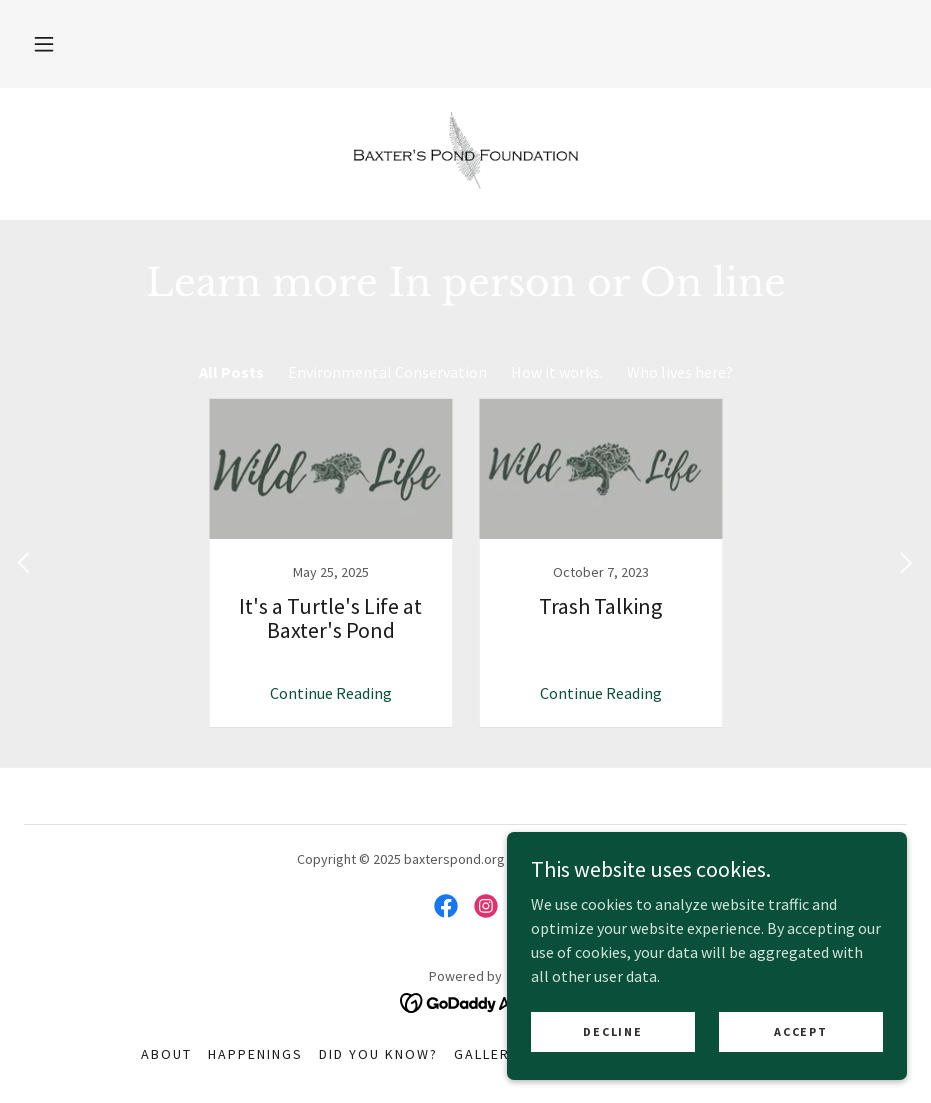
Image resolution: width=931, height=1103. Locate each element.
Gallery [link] (486, 1054)
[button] (44, 44)
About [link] (166, 1054)
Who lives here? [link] (680, 372)
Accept (800, 1031)
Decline (612, 1031)
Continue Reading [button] (331, 693)
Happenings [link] (255, 1054)
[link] (465, 152)
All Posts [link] (231, 372)
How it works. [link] (557, 372)
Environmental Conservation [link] (387, 372)
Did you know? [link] (378, 1054)
